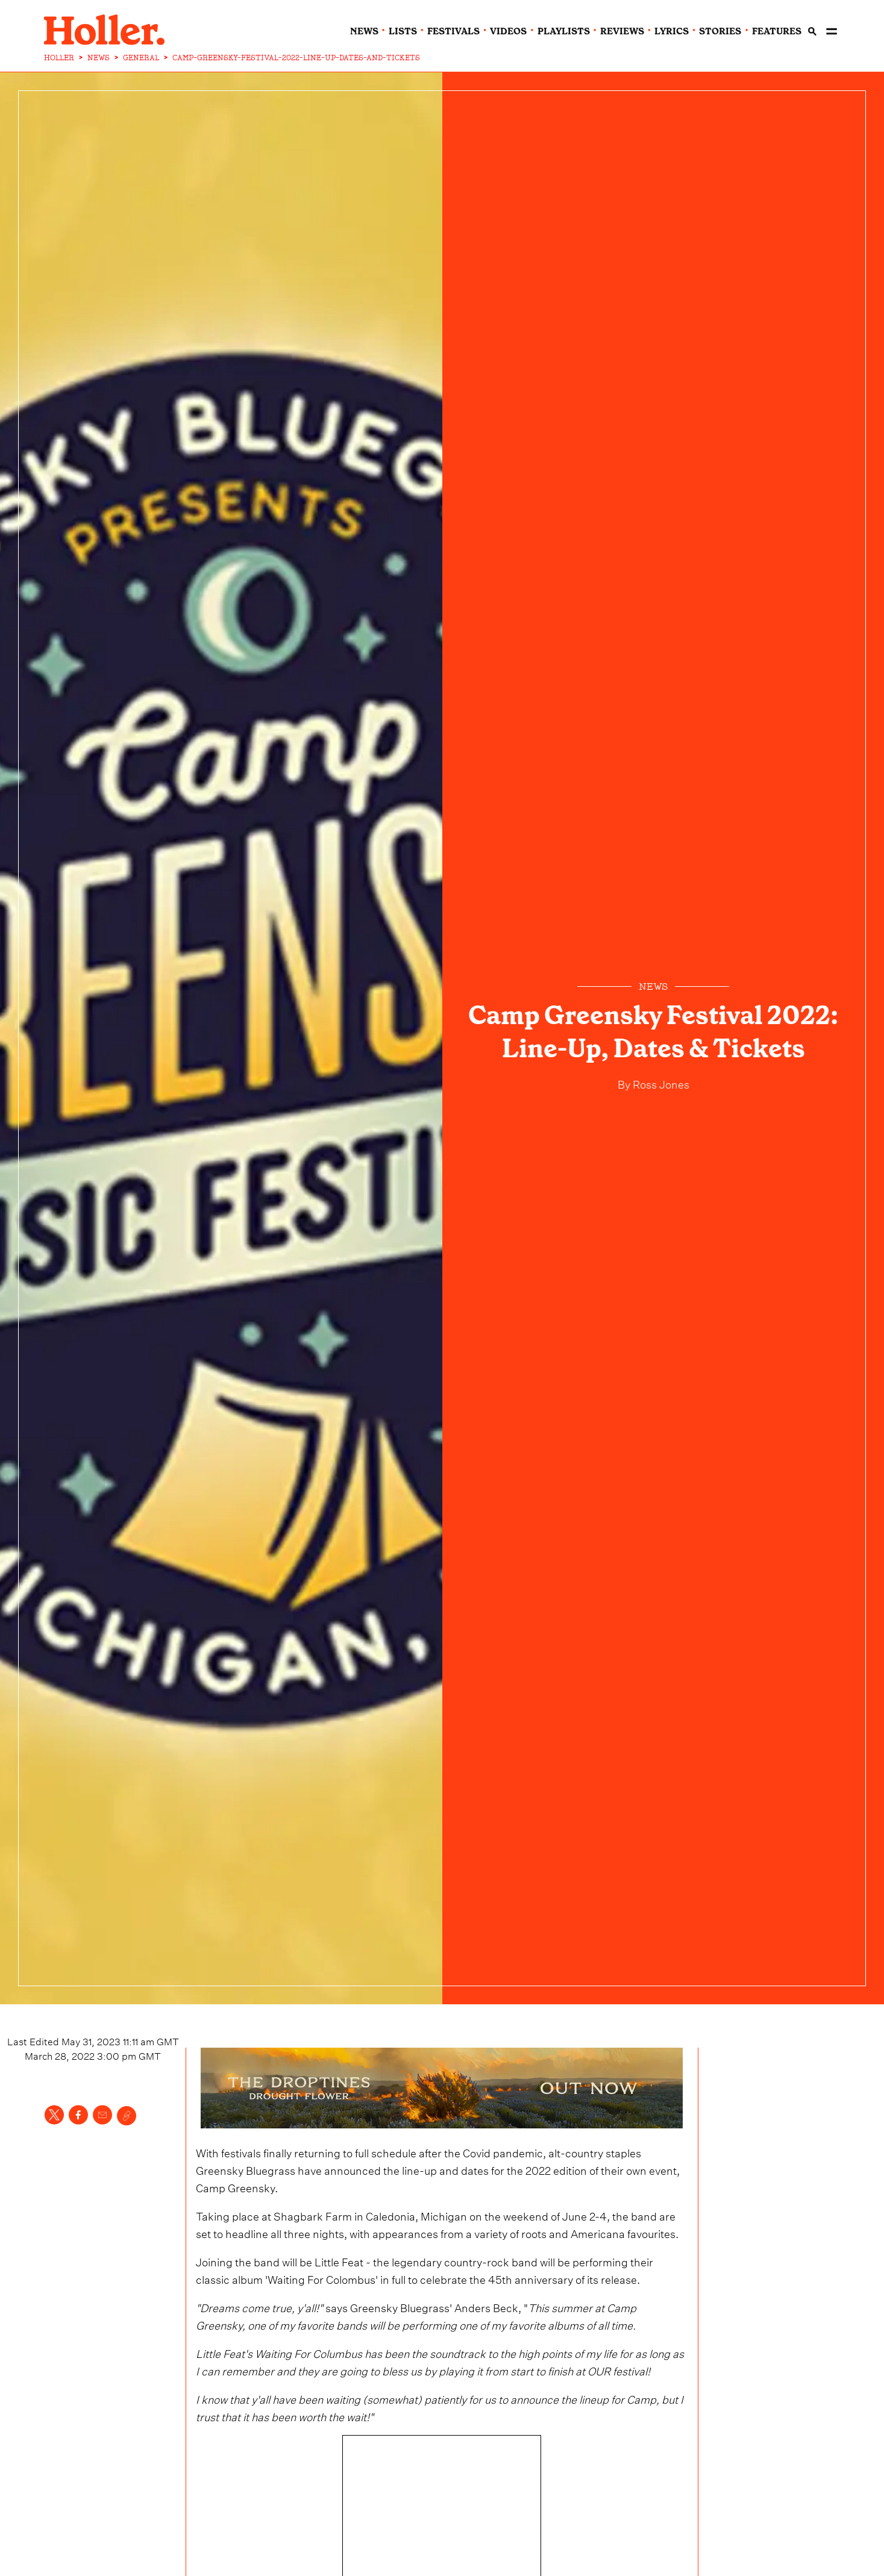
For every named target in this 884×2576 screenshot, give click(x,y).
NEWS (98, 57)
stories (720, 31)
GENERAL (141, 57)
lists (403, 31)
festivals (453, 31)
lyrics (671, 31)
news (364, 31)
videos (508, 31)
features (776, 31)
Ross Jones (659, 1083)
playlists (564, 31)
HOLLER (59, 57)
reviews (622, 31)
